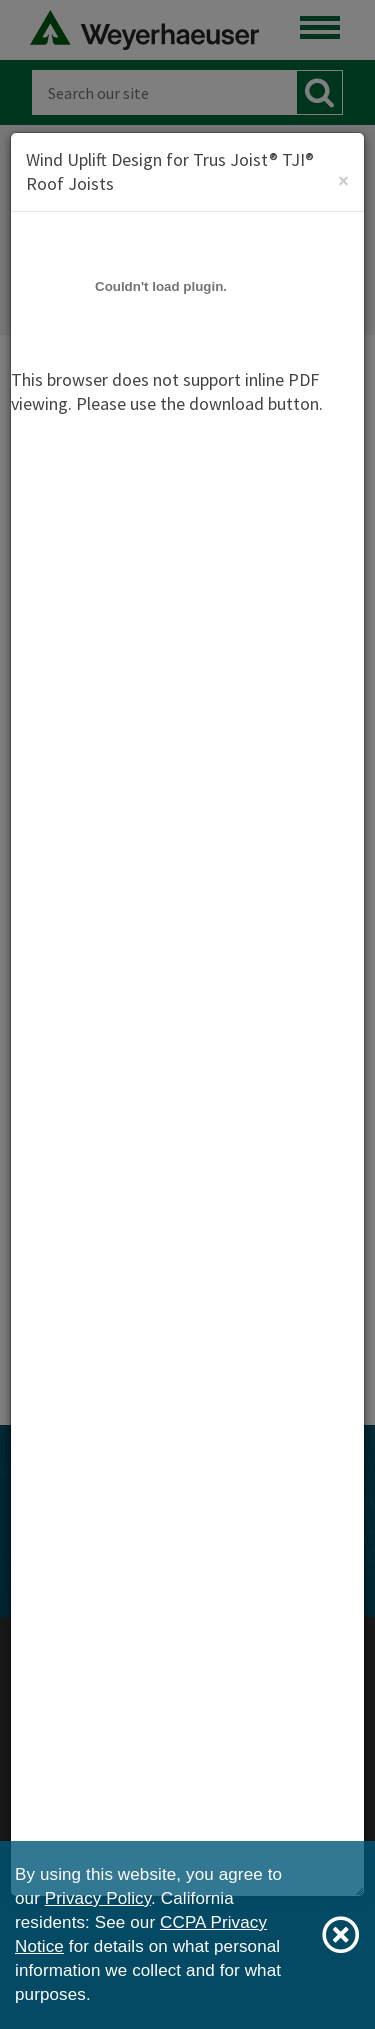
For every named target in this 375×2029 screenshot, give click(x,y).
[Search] (164, 92)
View (115, 871)
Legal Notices (188, 1706)
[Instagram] (191, 1539)
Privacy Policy (187, 1730)
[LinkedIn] (265, 1539)
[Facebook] (114, 1539)
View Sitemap (205, 1616)
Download (141, 793)
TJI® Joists (101, 1307)
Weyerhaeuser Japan (188, 1682)
